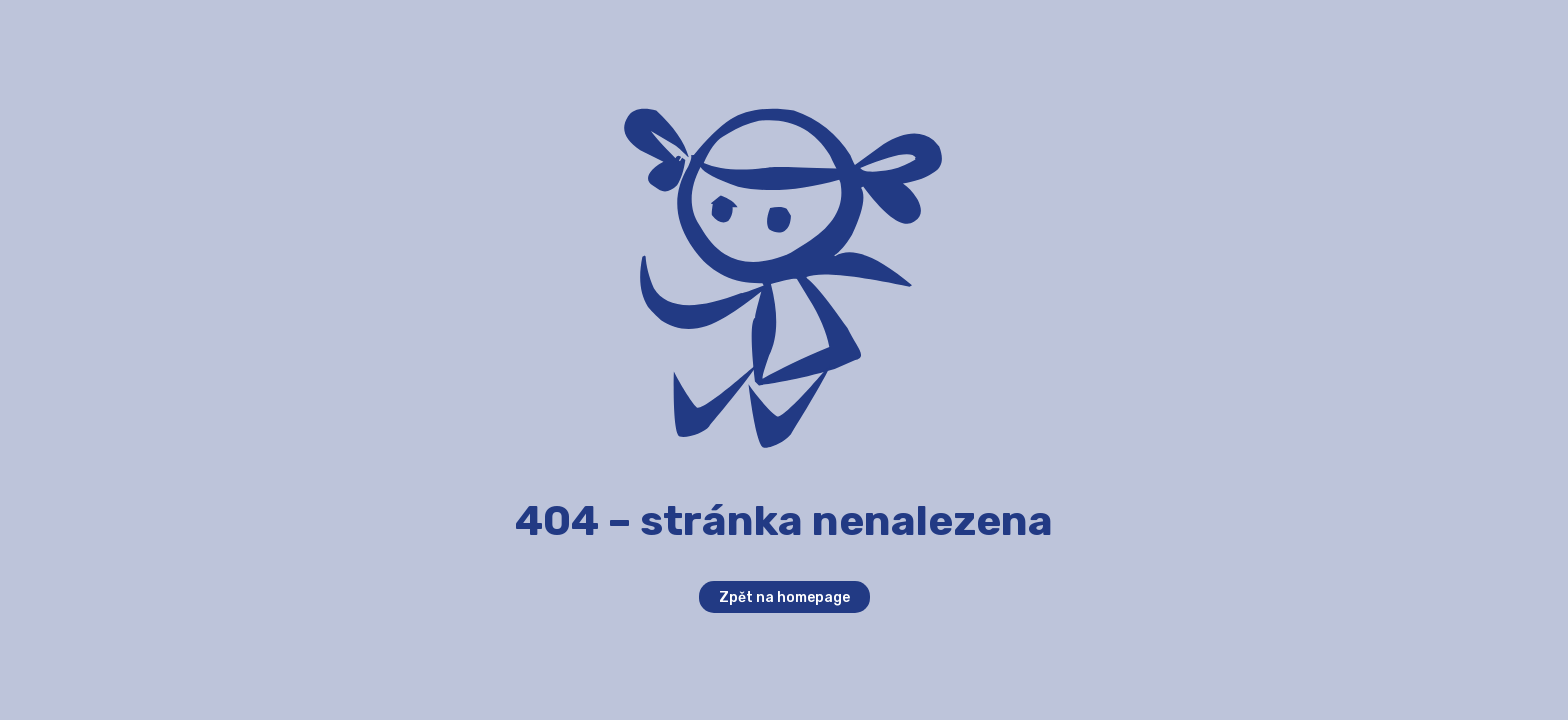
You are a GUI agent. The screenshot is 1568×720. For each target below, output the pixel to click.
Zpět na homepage (784, 597)
